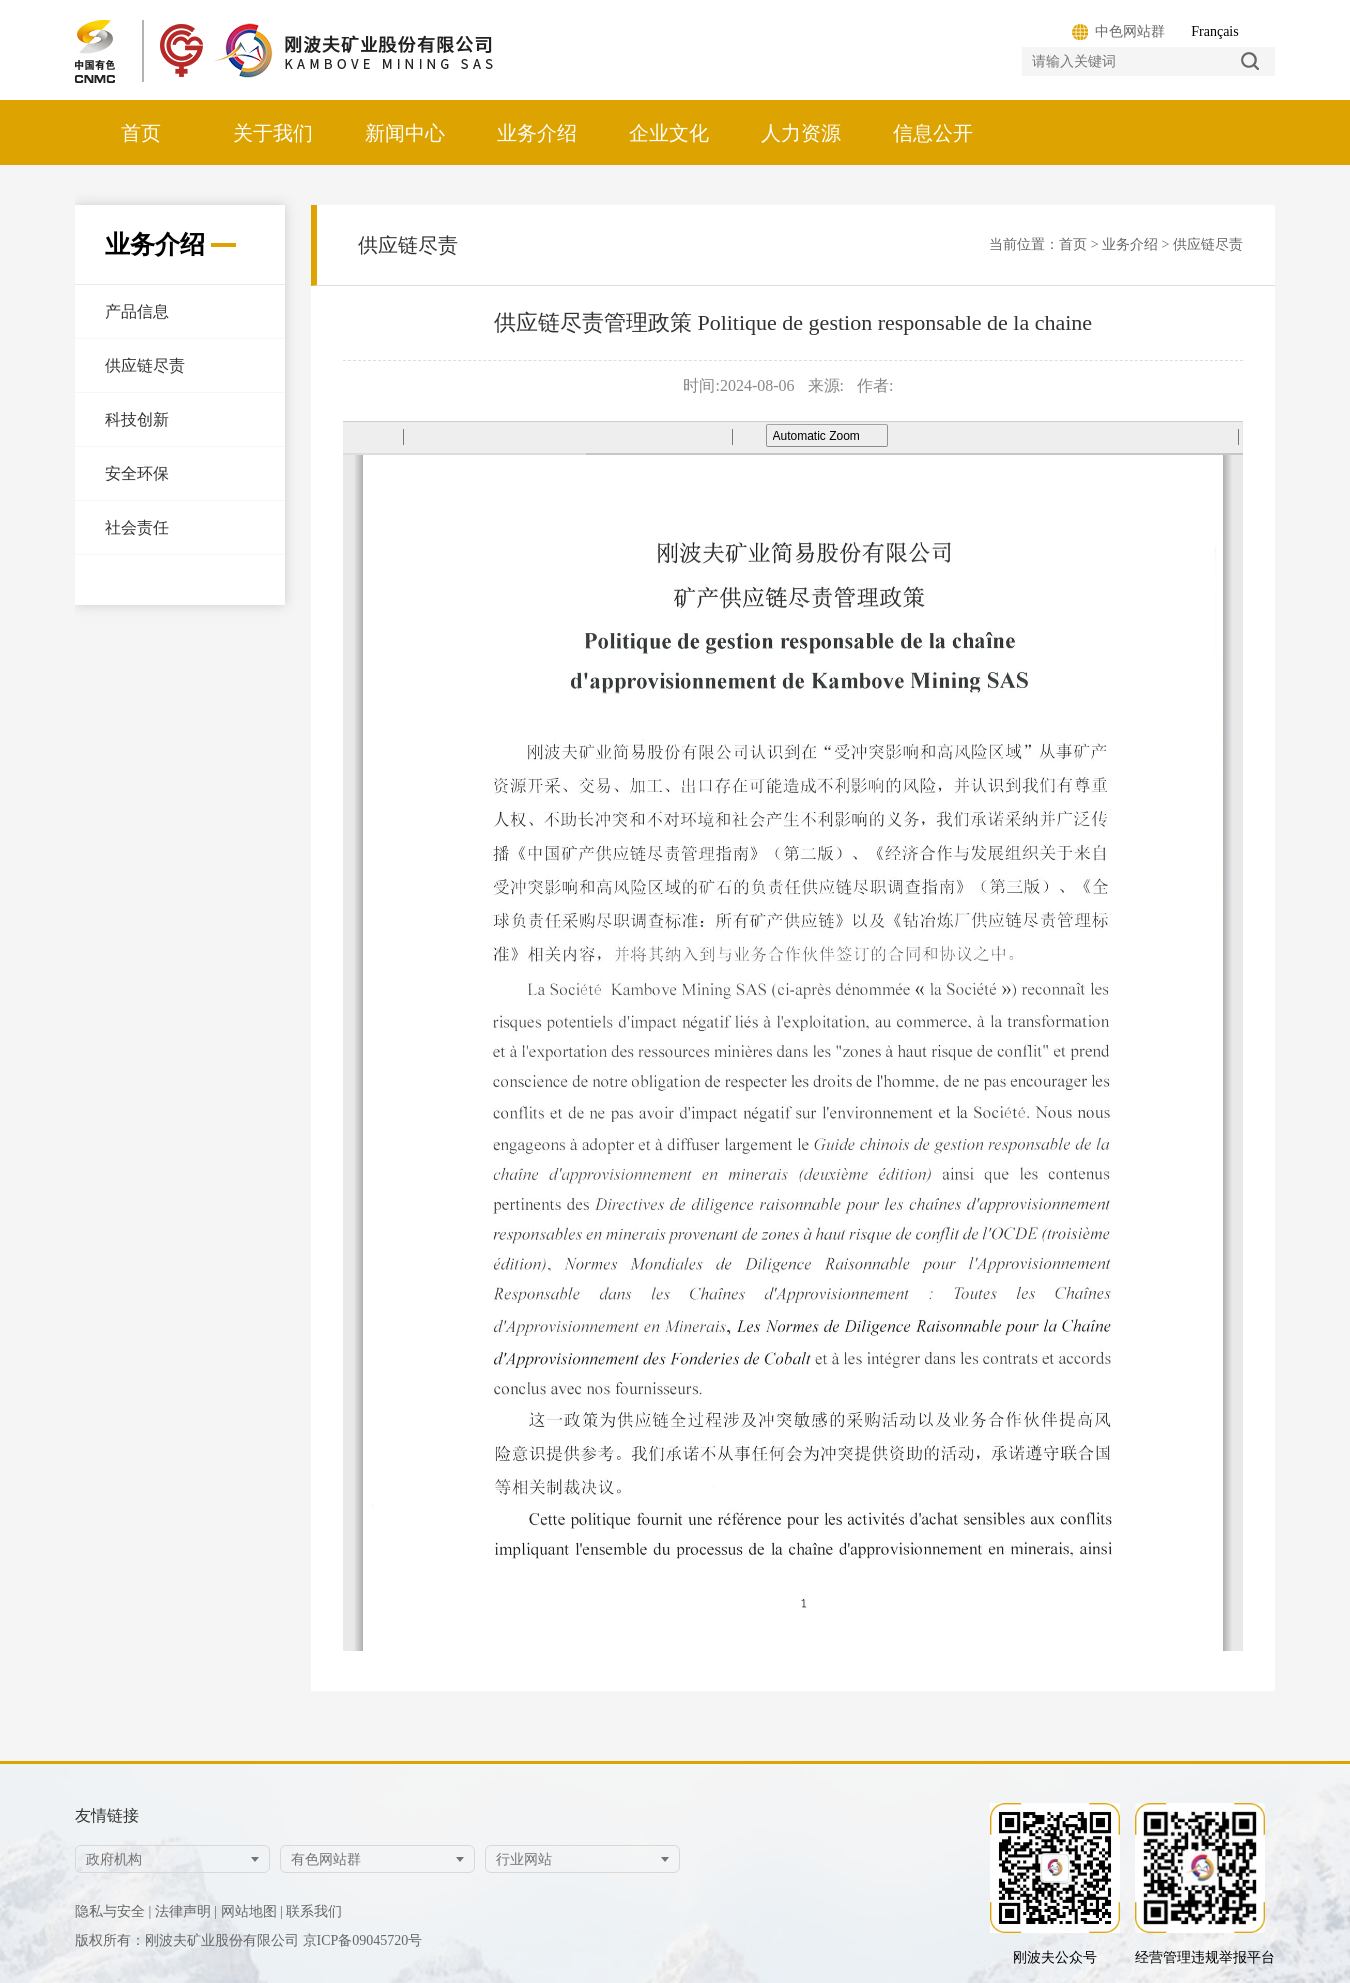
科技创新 (137, 419)
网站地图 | (252, 1911)
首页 (141, 133)
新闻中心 (405, 133)
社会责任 (137, 527)
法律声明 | (186, 1911)
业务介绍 (537, 133)
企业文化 (669, 133)
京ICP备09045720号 (363, 1940)
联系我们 (314, 1911)
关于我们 (273, 133)
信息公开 (933, 133)
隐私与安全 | (113, 1911)
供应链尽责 (145, 365)
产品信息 (137, 311)
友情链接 (107, 1815)
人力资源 (801, 133)
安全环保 (137, 473)
